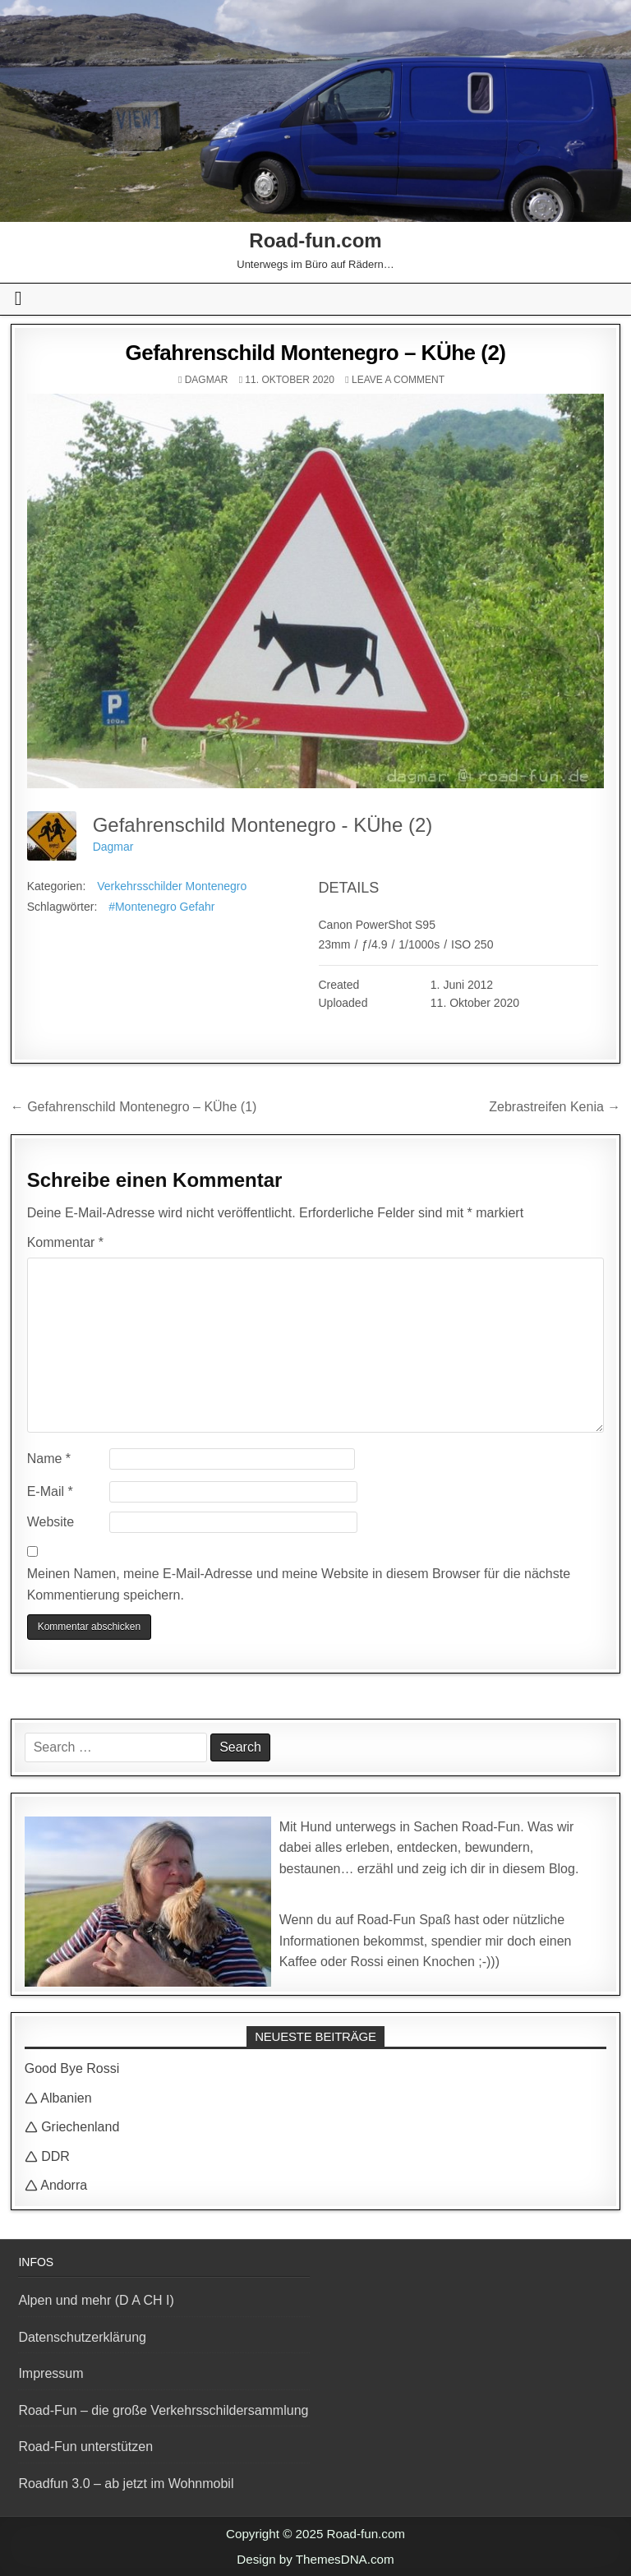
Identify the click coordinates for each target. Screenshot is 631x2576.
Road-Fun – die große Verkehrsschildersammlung (163, 2410)
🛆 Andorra (56, 2185)
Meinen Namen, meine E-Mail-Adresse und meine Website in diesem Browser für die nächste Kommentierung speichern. (298, 1584)
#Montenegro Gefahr (161, 906)
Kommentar (65, 1242)
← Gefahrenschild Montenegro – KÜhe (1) (134, 1107)
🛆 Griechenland (72, 2127)
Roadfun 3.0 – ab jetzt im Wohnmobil (125, 2484)
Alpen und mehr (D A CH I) (95, 2300)
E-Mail (50, 1491)
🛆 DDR (47, 2156)
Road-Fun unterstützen (85, 2447)
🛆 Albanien (58, 2098)
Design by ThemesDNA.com (315, 2559)
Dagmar (206, 379)
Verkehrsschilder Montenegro (171, 886)
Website (51, 1522)
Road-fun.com (315, 240)
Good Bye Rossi (72, 2068)
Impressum (50, 2373)
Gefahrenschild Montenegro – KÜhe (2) (315, 352)
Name (49, 1459)
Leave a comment (398, 379)
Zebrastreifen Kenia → (554, 1107)
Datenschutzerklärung (82, 2337)
